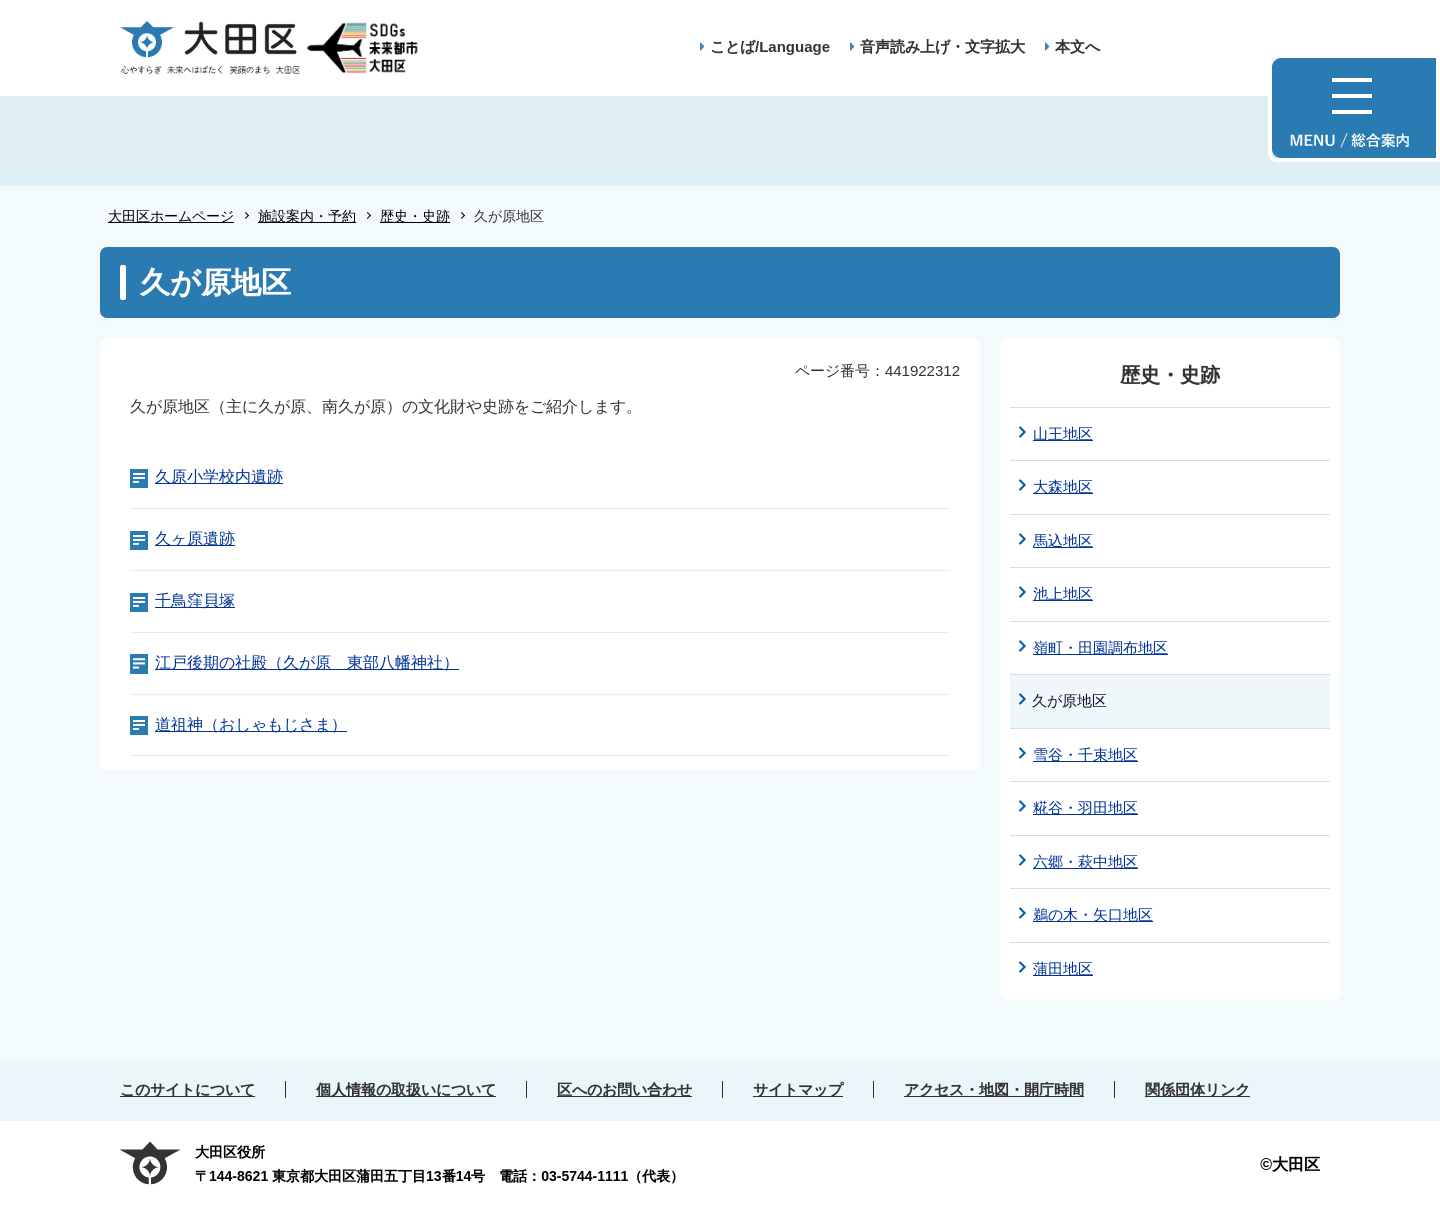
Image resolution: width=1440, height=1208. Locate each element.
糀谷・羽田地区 (1085, 807)
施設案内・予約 (307, 216)
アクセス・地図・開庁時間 (994, 1089)
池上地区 (1063, 593)
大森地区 (1063, 486)
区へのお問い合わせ (624, 1089)
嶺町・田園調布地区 (1100, 647)
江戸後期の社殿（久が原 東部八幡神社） (307, 662)
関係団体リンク (1197, 1089)
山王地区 (1063, 433)
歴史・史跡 (415, 216)
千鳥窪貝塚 (195, 600)
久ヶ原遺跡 (195, 538)
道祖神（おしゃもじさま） (251, 724)
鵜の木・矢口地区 (1093, 914)
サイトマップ (798, 1089)
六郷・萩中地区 (1085, 861)
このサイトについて (187, 1089)
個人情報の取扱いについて (406, 1089)
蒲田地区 (1063, 968)
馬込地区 (1063, 540)
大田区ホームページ (171, 216)
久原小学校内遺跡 (219, 476)
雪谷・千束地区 (1085, 754)
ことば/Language (770, 46)
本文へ (1077, 46)
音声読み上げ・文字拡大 (942, 46)
